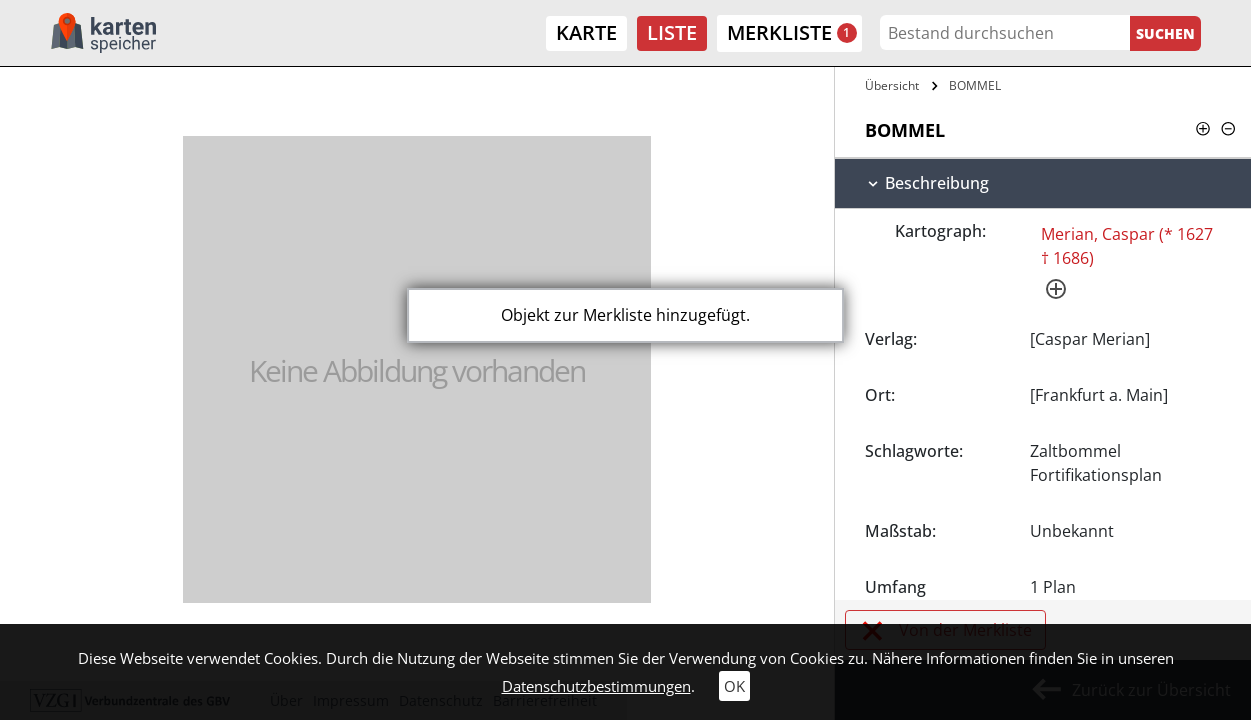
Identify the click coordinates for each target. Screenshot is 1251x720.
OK (734, 686)
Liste (672, 32)
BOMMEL (975, 85)
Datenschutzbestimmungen (596, 686)
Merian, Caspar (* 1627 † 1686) (1127, 246)
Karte (586, 32)
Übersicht (892, 85)
